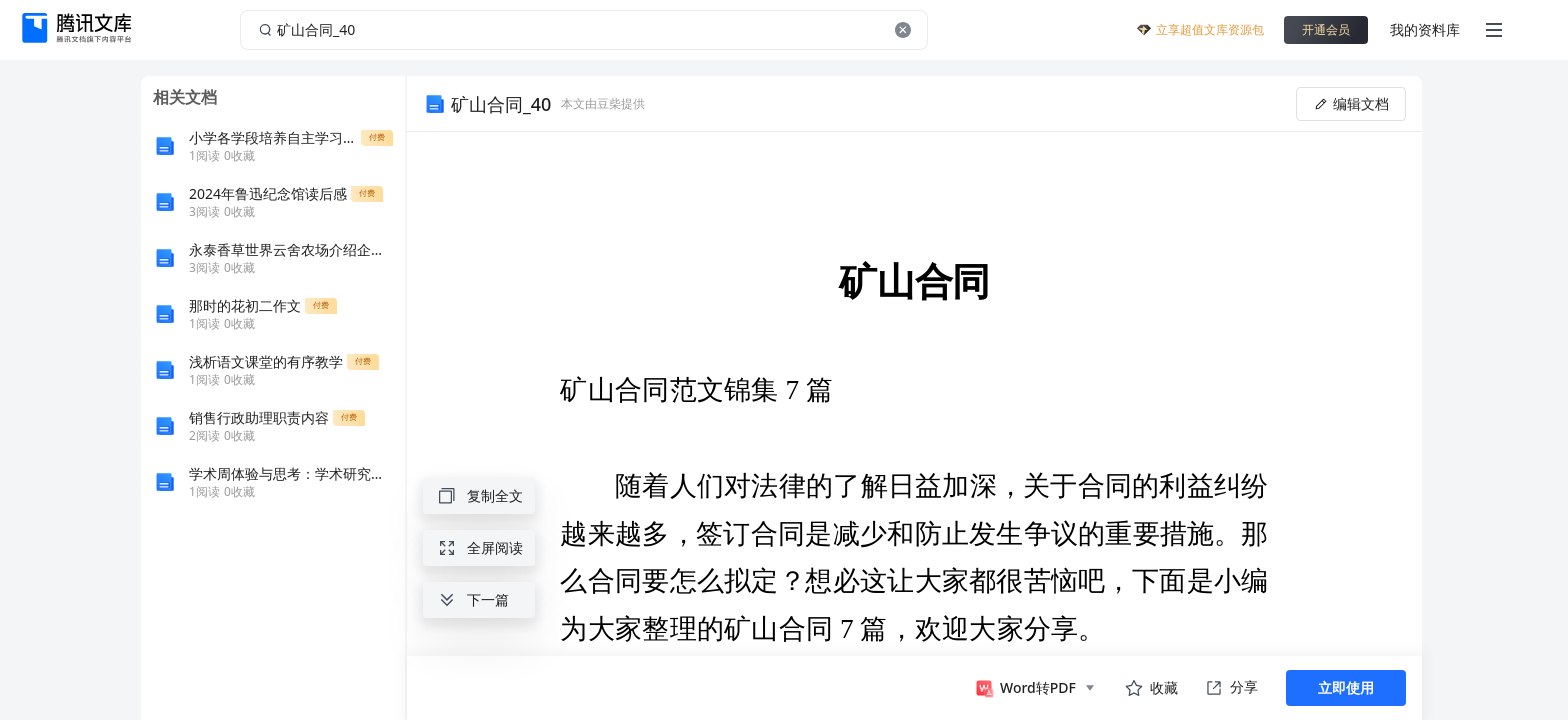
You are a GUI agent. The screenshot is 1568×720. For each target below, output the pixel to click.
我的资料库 (1425, 29)
